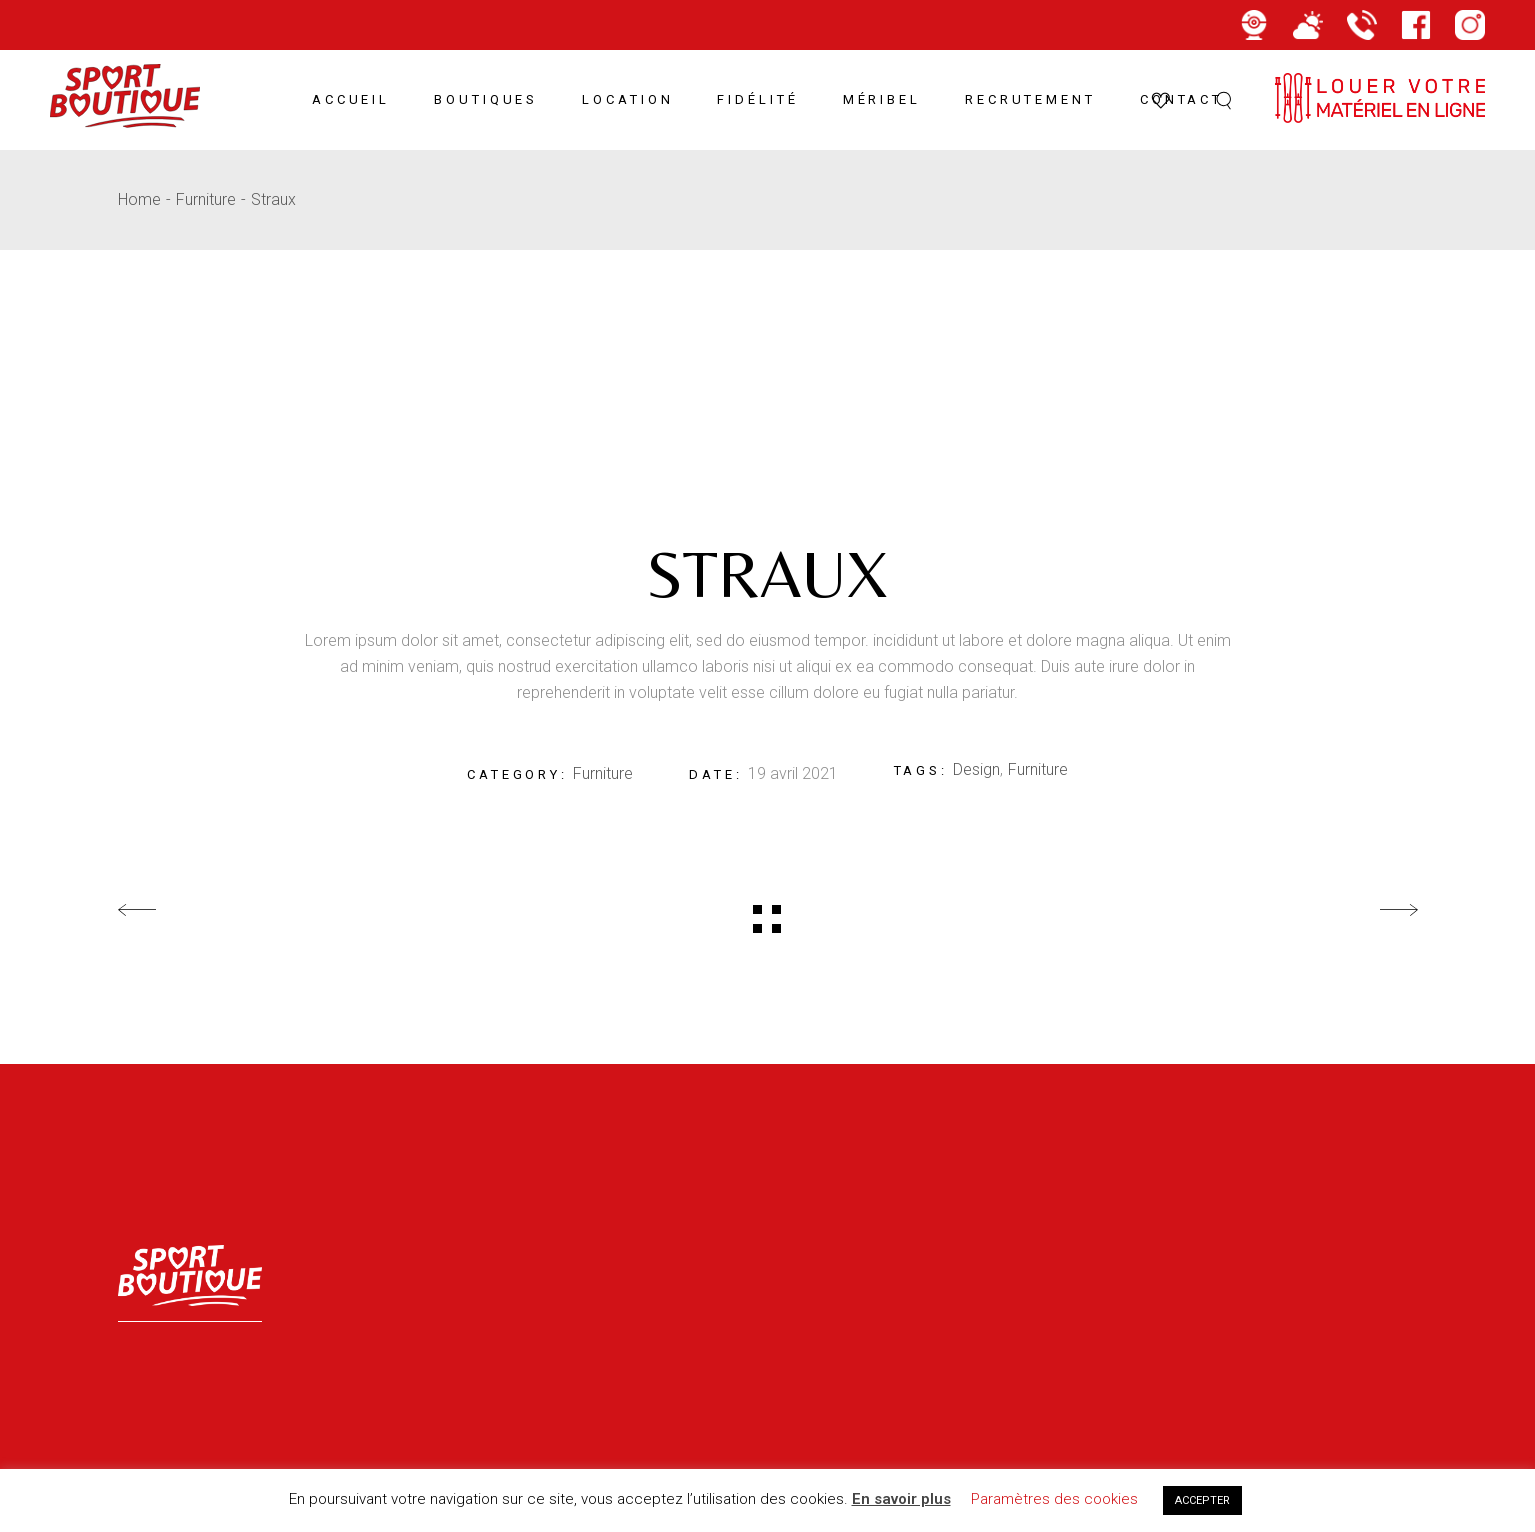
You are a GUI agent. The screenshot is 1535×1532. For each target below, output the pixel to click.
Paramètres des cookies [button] (1054, 1499)
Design (976, 769)
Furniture (603, 773)
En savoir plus (901, 1499)
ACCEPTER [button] (1202, 1500)
